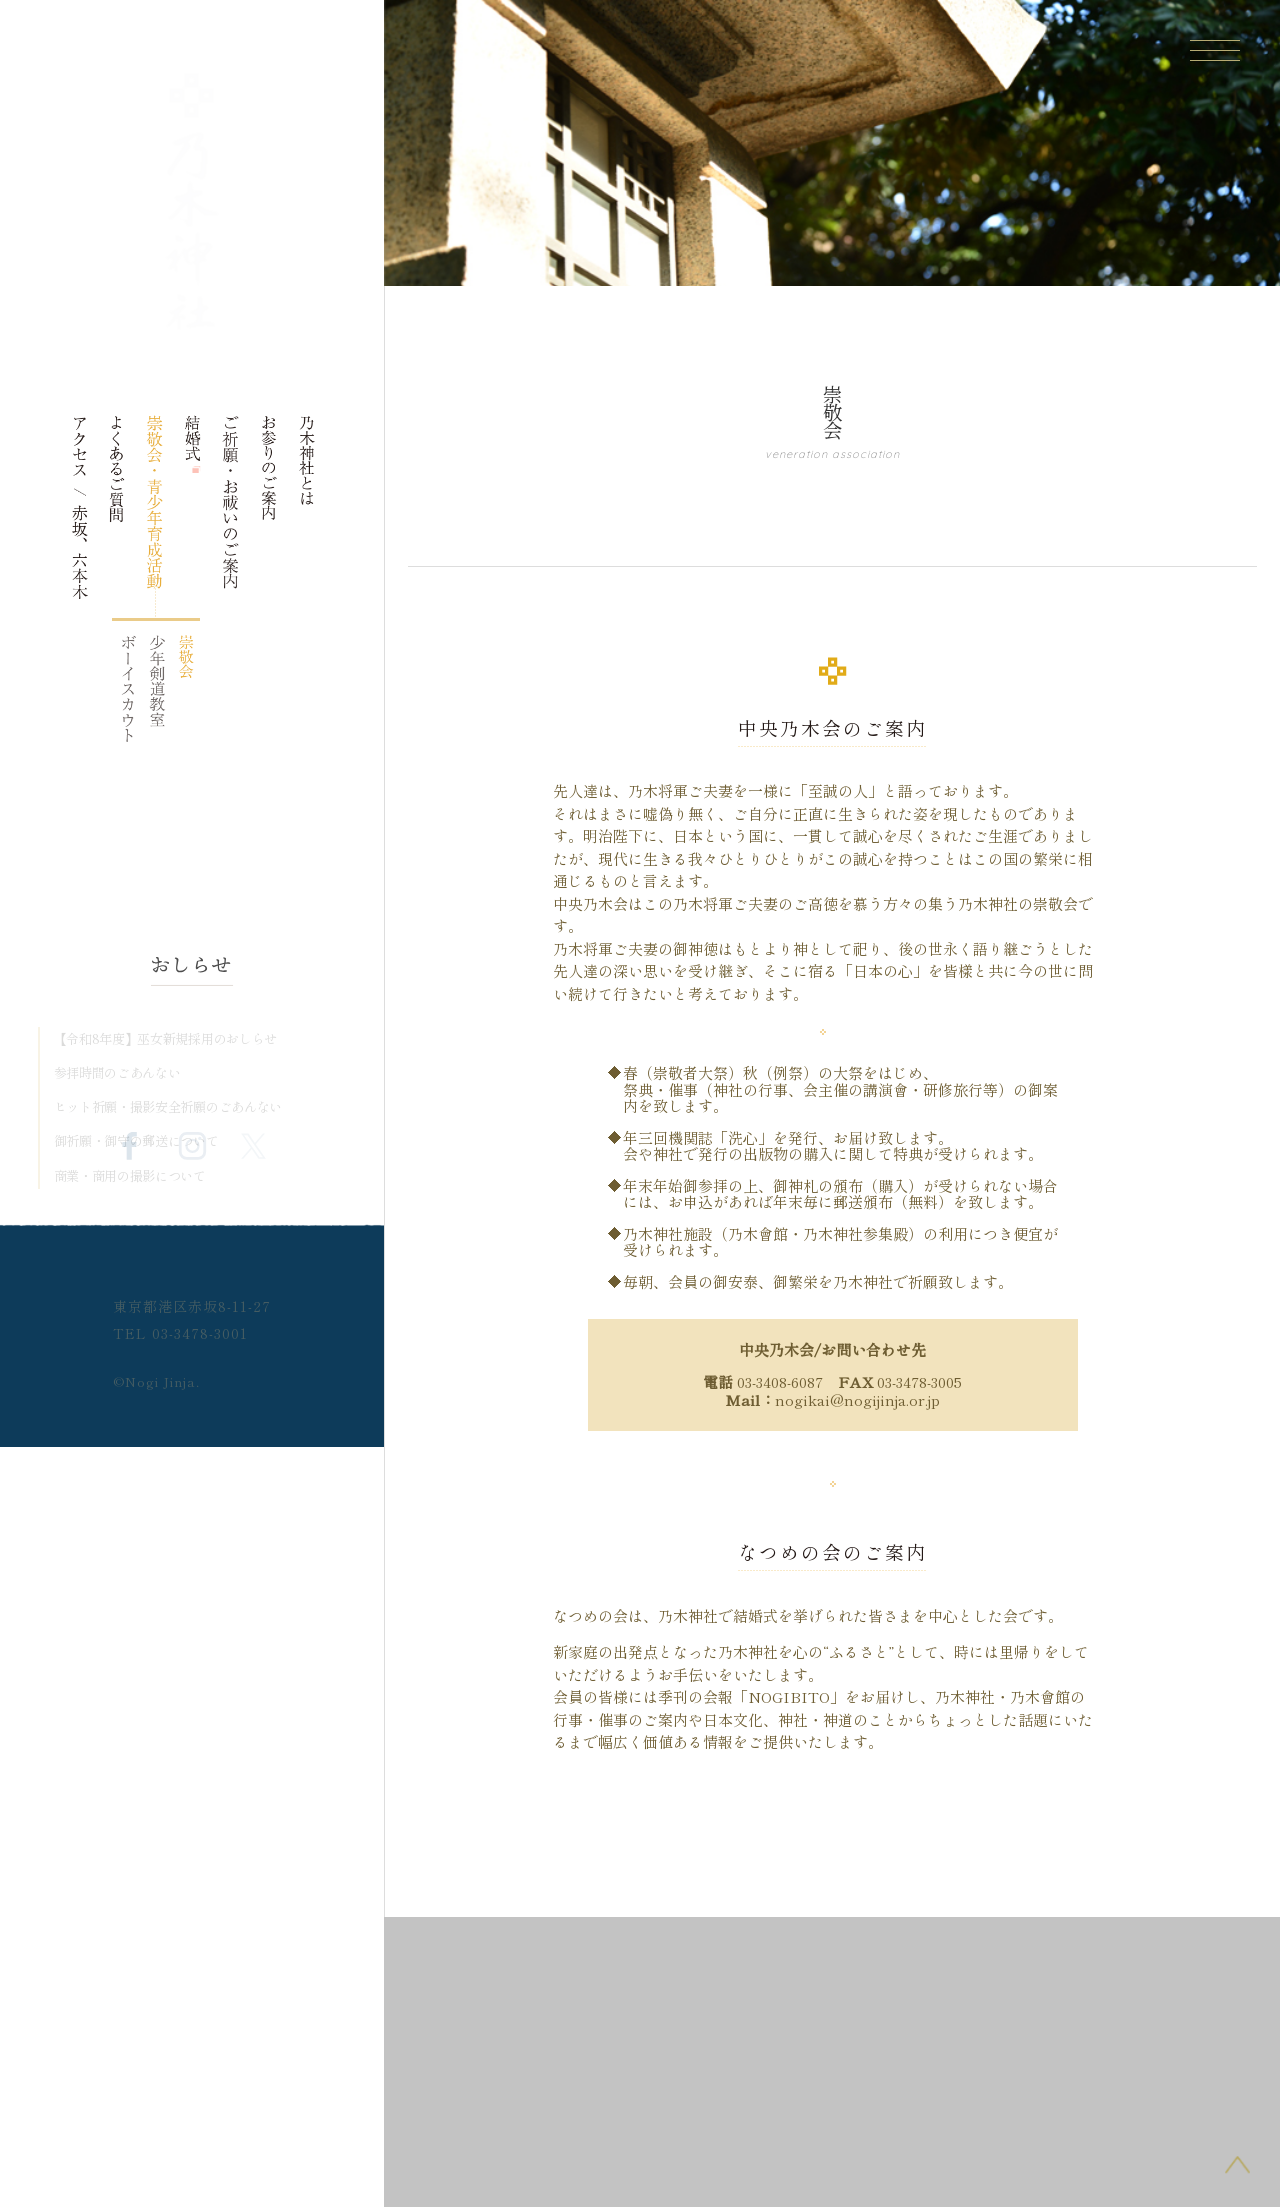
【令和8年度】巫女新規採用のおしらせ (166, 1039)
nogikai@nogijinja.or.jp (857, 1399)
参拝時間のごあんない (117, 1073)
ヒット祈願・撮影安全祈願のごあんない (168, 1107)
